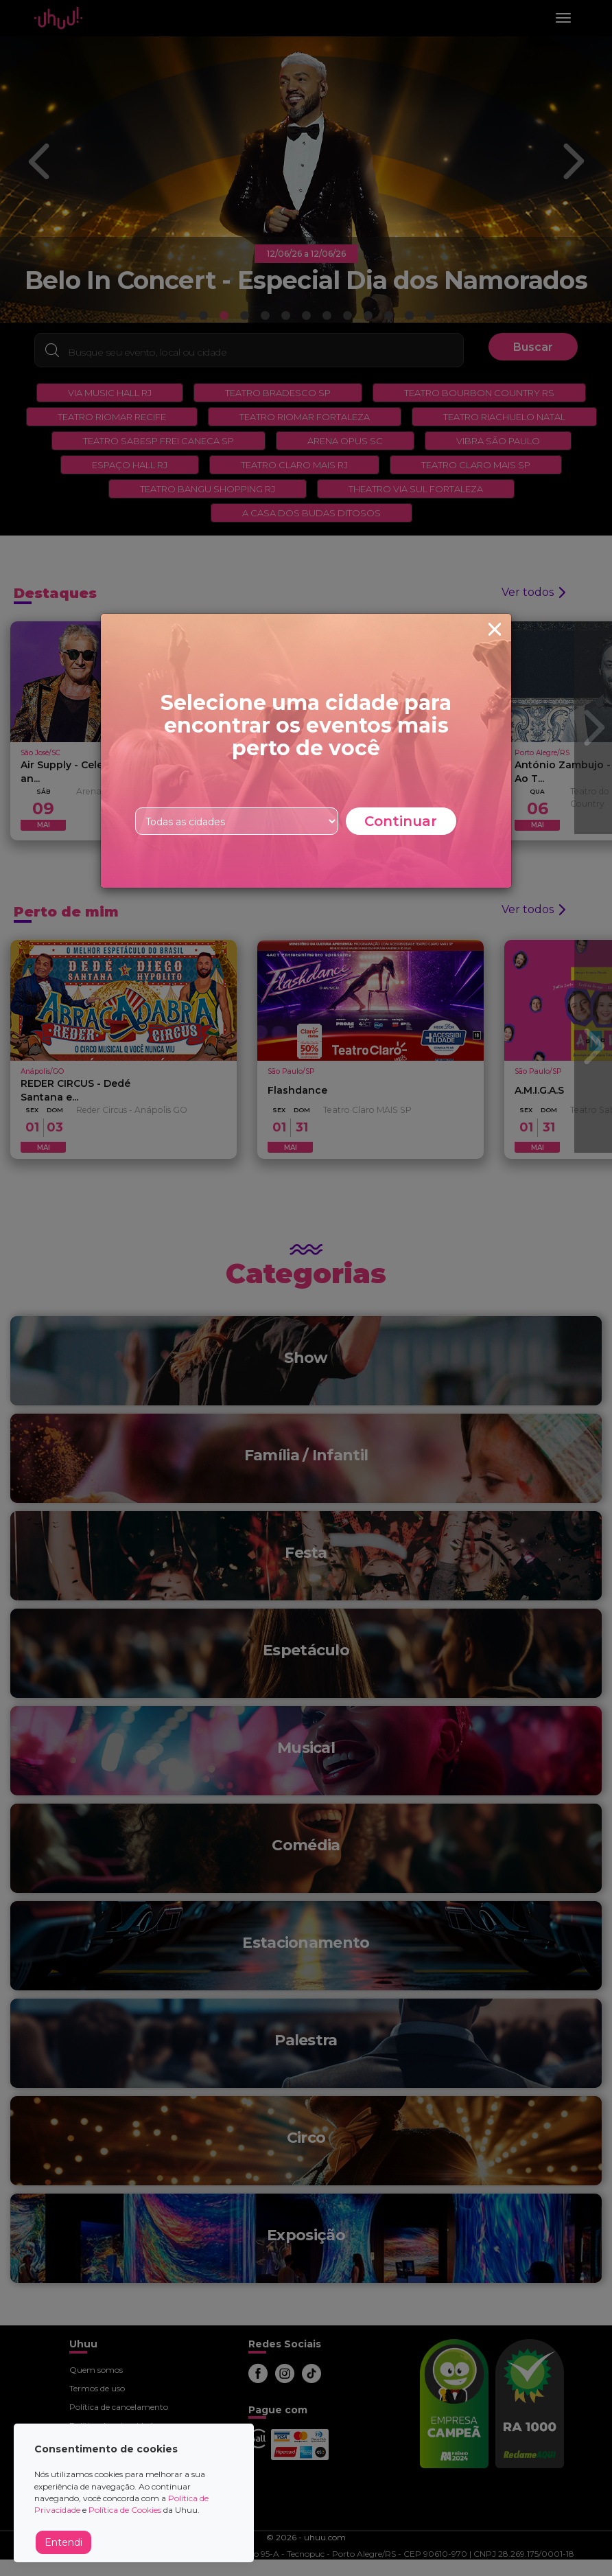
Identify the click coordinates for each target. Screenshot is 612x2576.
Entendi (63, 2542)
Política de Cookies (125, 2510)
